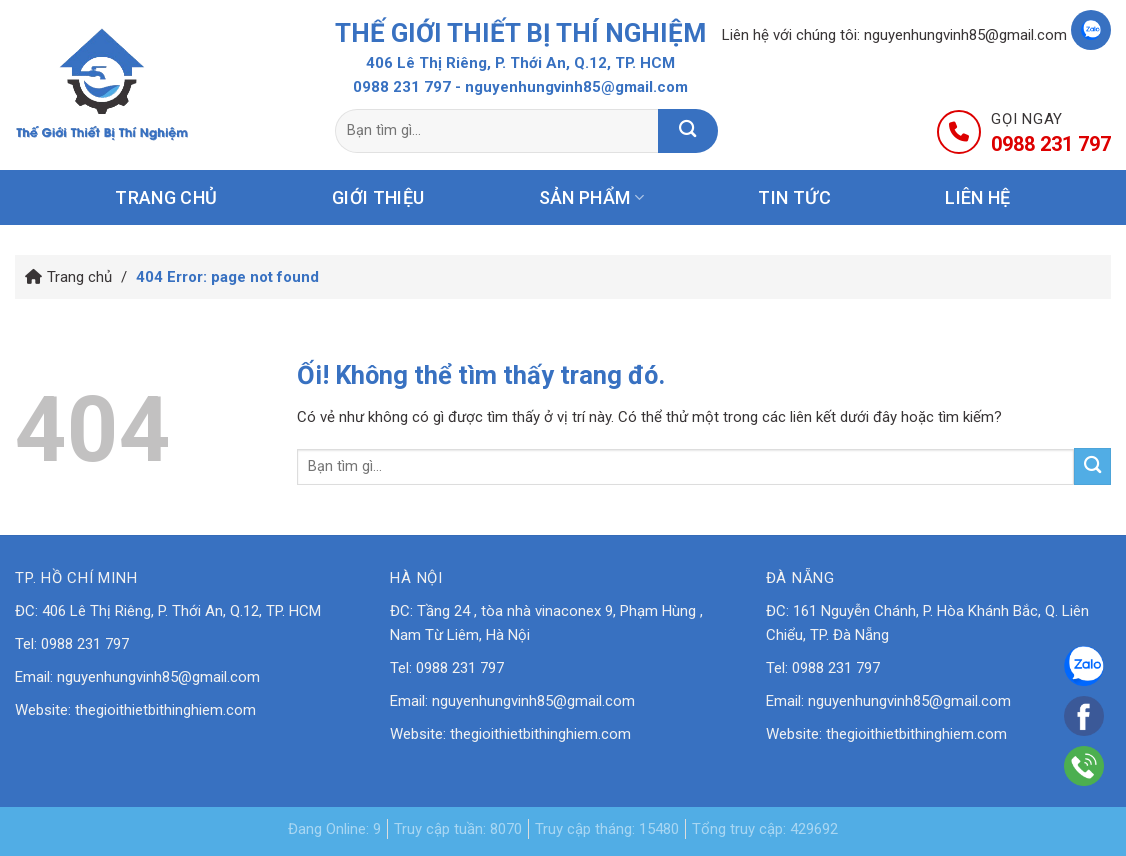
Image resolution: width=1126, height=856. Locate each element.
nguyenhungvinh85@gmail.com (965, 35)
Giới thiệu (378, 197)
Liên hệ (978, 197)
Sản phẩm (591, 197)
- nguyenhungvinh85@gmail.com (571, 87)
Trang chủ (166, 197)
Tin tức (794, 197)
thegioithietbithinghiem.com (165, 710)
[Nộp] (688, 131)
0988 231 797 (402, 87)
